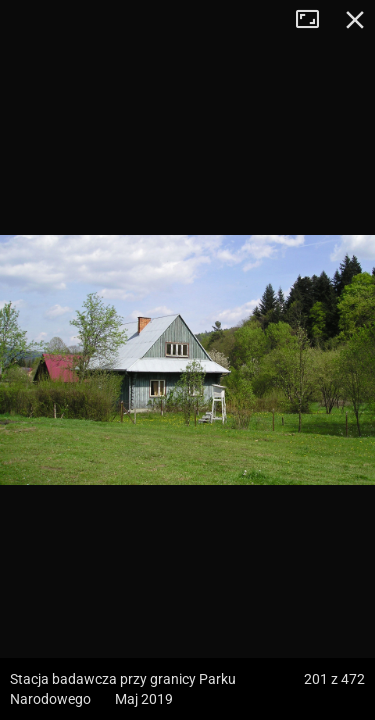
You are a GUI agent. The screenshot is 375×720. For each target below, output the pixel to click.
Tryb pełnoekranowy (315, 20)
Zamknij (355, 20)
